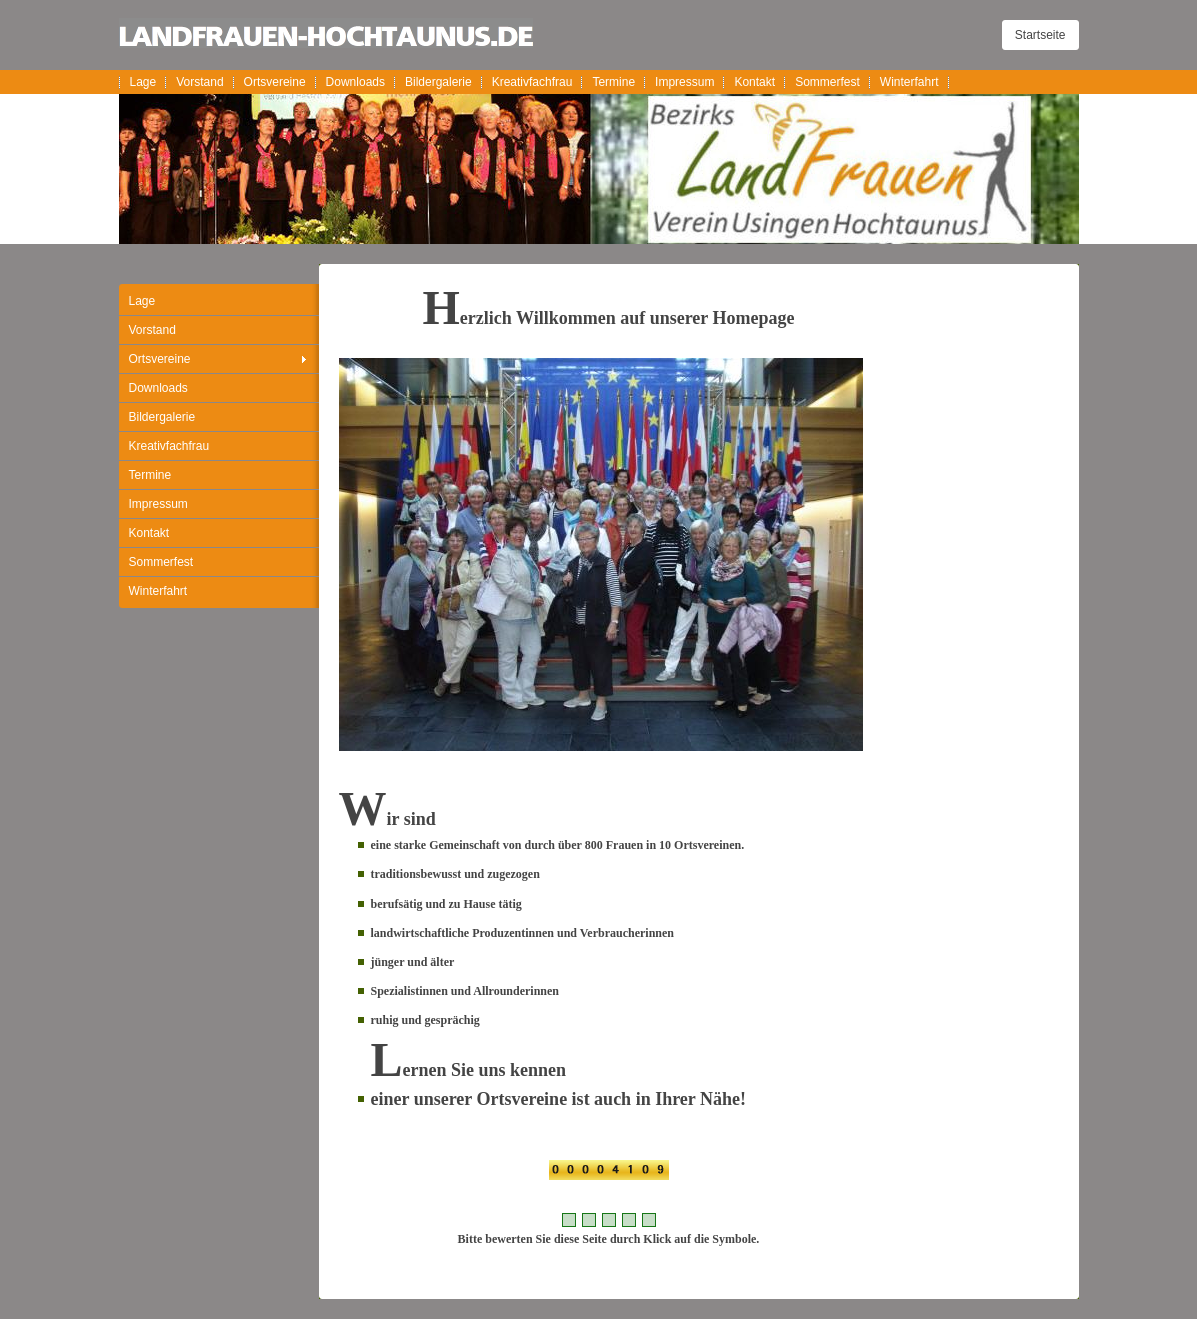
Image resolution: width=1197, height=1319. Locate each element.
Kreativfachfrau (532, 82)
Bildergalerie (438, 82)
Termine (613, 82)
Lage (143, 82)
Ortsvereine (275, 82)
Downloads (355, 82)
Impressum (684, 82)
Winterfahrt (909, 82)
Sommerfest (827, 82)
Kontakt (754, 82)
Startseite (1040, 35)
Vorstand (199, 82)
